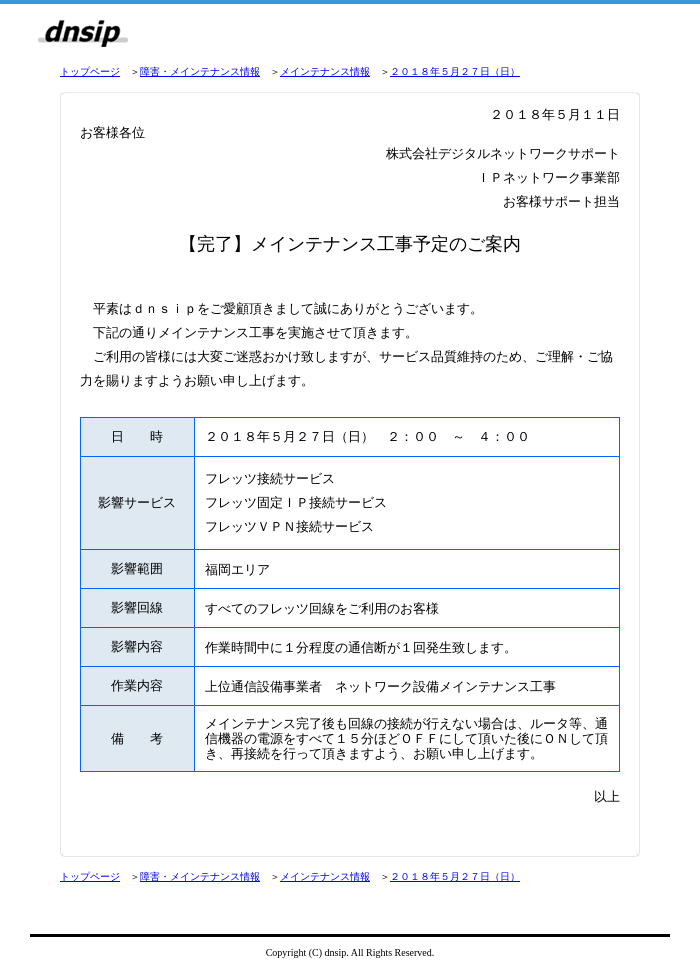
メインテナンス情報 (325, 71)
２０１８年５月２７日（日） (455, 71)
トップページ (90, 71)
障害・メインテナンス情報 (200, 71)
